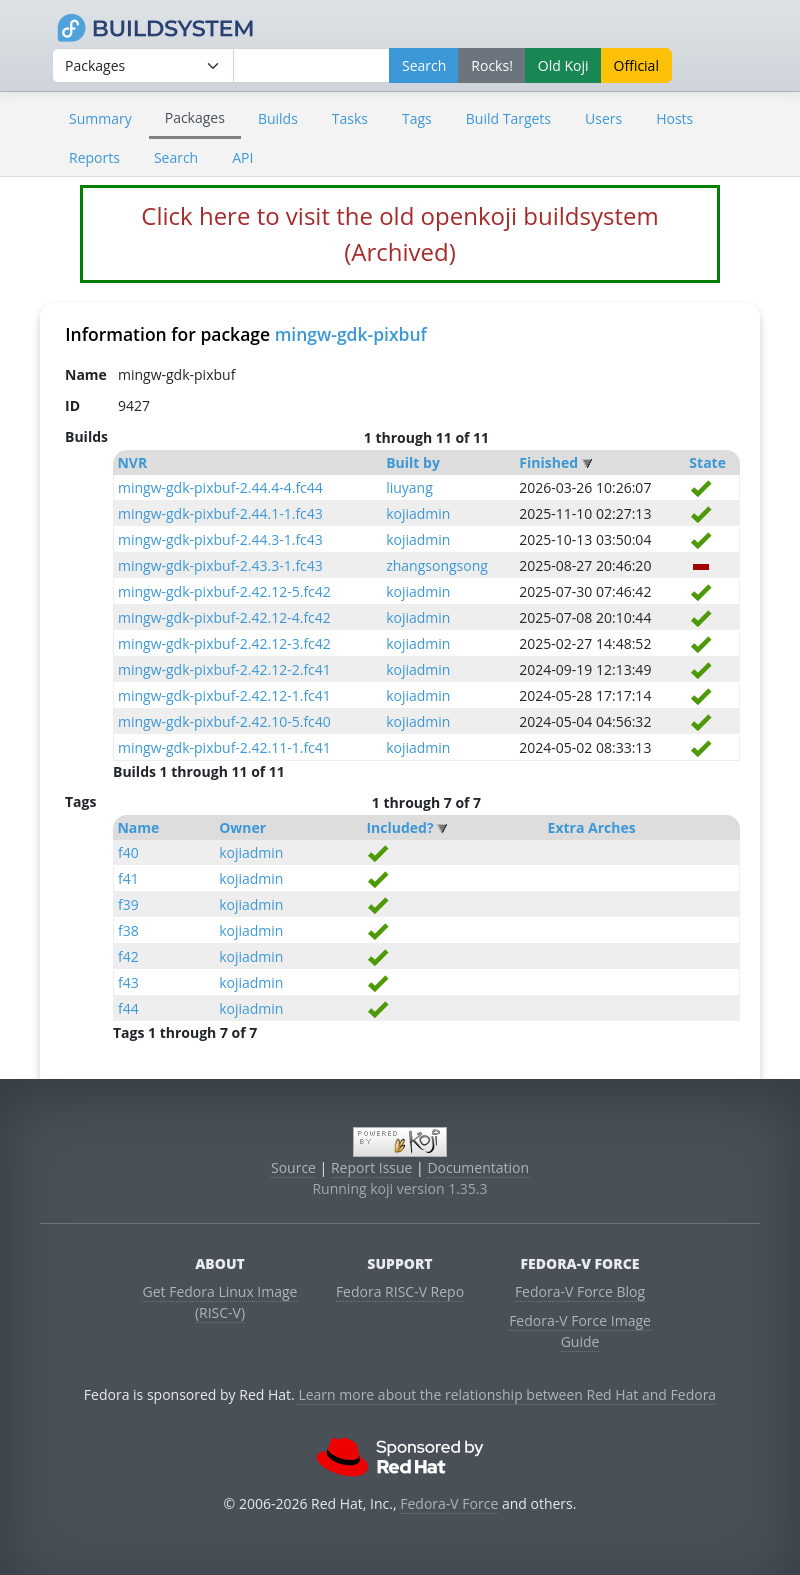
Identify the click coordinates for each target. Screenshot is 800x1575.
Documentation (478, 1167)
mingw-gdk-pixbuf (351, 334)
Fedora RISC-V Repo (400, 1291)
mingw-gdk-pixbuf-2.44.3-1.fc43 (220, 539)
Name (138, 827)
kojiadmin (418, 513)
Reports (94, 157)
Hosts (674, 118)
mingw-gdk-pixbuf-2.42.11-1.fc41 (224, 747)
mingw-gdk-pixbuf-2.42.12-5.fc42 (224, 591)
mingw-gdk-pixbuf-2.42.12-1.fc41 (224, 695)
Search (176, 157)
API (242, 157)
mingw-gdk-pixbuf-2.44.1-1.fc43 (220, 513)
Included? (399, 827)
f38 (128, 930)
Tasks (350, 118)
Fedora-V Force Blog (580, 1291)
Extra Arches (592, 827)
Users (603, 118)
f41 (128, 878)
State (707, 462)
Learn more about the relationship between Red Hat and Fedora (507, 1394)
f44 (128, 1008)
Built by (413, 462)
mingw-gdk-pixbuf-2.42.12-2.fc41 (224, 669)
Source (293, 1167)
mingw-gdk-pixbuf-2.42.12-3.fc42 (224, 643)
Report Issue (372, 1167)
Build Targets (508, 118)
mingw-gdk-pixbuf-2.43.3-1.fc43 (220, 565)
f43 (128, 982)
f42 (128, 956)
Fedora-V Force (449, 1503)
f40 (128, 852)
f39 (128, 904)
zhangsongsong (437, 565)
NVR (132, 462)
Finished (548, 462)
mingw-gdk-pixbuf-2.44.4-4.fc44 (220, 487)
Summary (100, 118)
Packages (195, 117)
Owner (242, 827)
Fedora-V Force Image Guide (580, 1331)
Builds (278, 118)
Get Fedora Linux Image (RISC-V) (220, 1302)
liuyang (409, 487)
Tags (417, 118)
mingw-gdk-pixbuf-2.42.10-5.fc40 (224, 721)
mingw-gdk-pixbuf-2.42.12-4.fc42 (224, 617)
